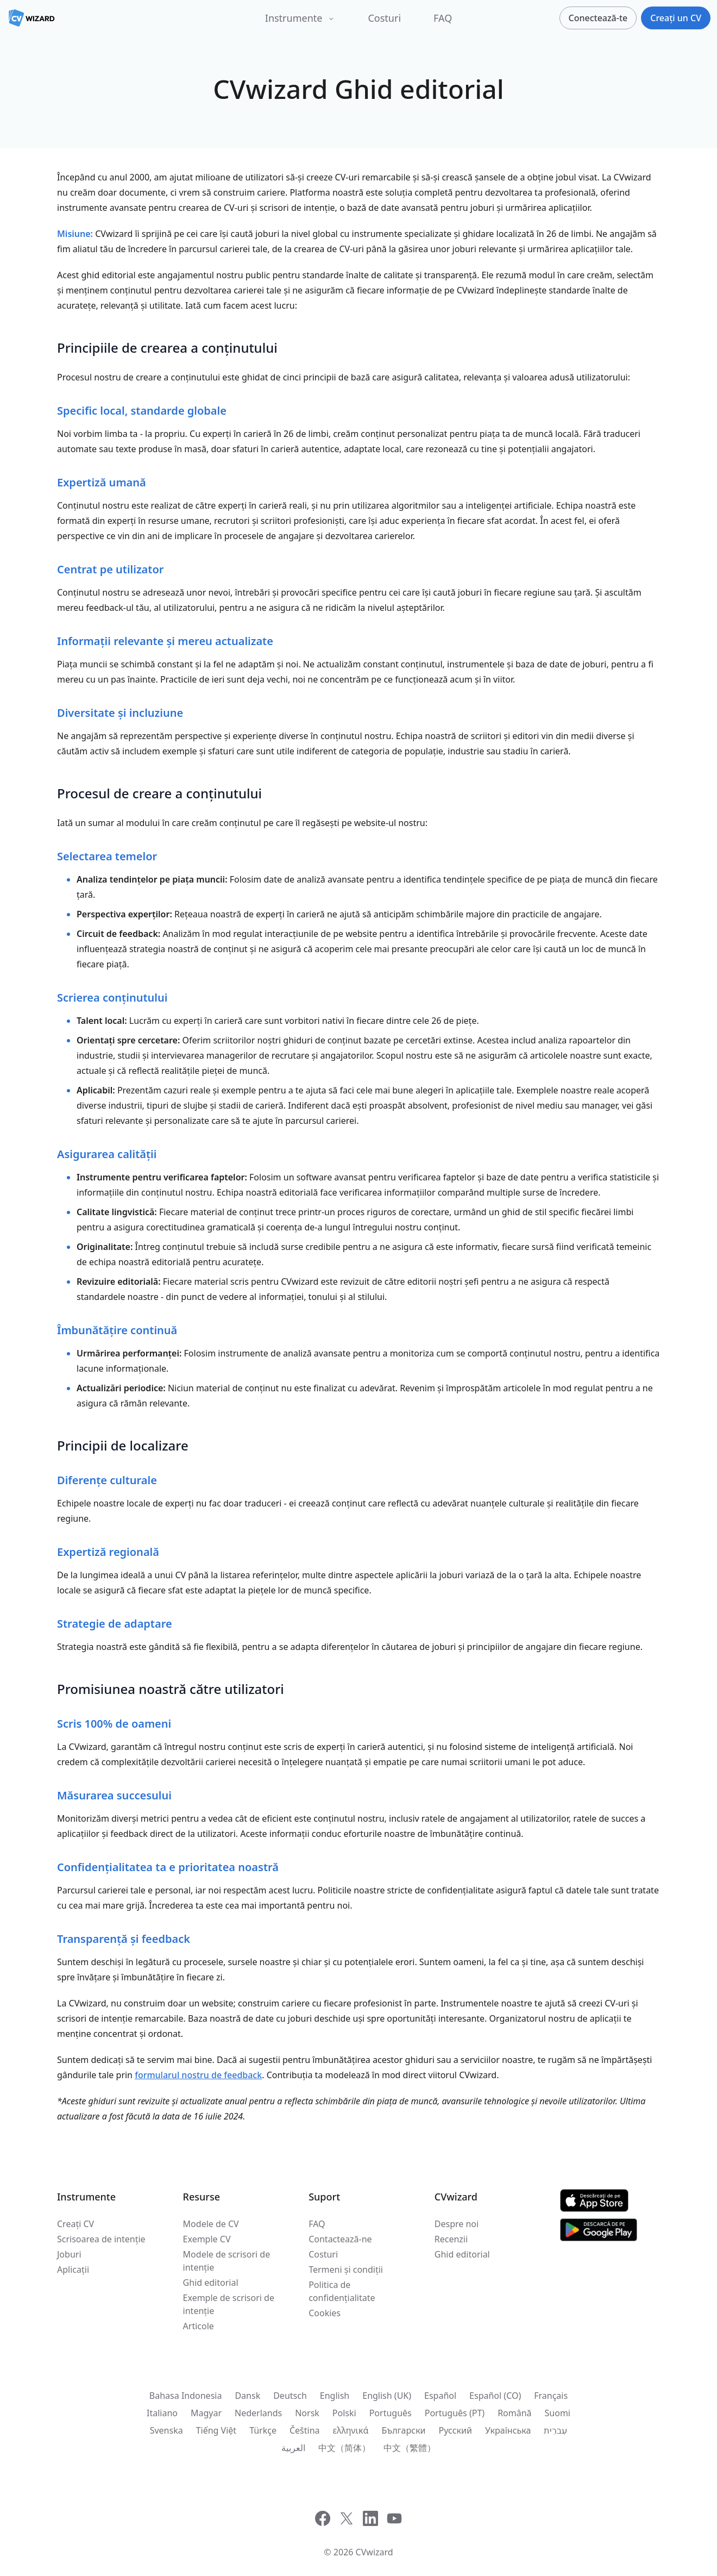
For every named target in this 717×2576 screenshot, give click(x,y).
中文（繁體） (409, 2448)
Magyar (206, 2413)
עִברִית (555, 2430)
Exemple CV (207, 2239)
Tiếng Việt (216, 2430)
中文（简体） (344, 2448)
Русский (455, 2430)
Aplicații (73, 2269)
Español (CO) (495, 2396)
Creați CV (75, 2224)
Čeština (305, 2430)
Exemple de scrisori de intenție (228, 2304)
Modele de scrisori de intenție (227, 2260)
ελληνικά (351, 2430)
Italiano (162, 2413)
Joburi (69, 2254)
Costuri (384, 17)
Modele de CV (211, 2224)
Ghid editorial (210, 2283)
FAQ (442, 17)
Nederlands (258, 2413)
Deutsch (290, 2396)
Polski (344, 2413)
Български (403, 2430)
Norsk (307, 2413)
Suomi (557, 2413)
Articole (198, 2326)
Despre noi (457, 2224)
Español (440, 2396)
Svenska (166, 2430)
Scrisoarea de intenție (101, 2239)
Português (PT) (455, 2413)
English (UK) (386, 2396)
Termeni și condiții (346, 2269)
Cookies (325, 2313)
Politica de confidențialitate (342, 2291)
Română (514, 2413)
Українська (508, 2430)
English (334, 2396)
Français (551, 2396)
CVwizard (374, 2552)
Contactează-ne (340, 2239)
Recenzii (451, 2239)
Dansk (247, 2396)
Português (390, 2413)
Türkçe (262, 2430)
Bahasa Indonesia (185, 2396)
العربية (293, 2448)
